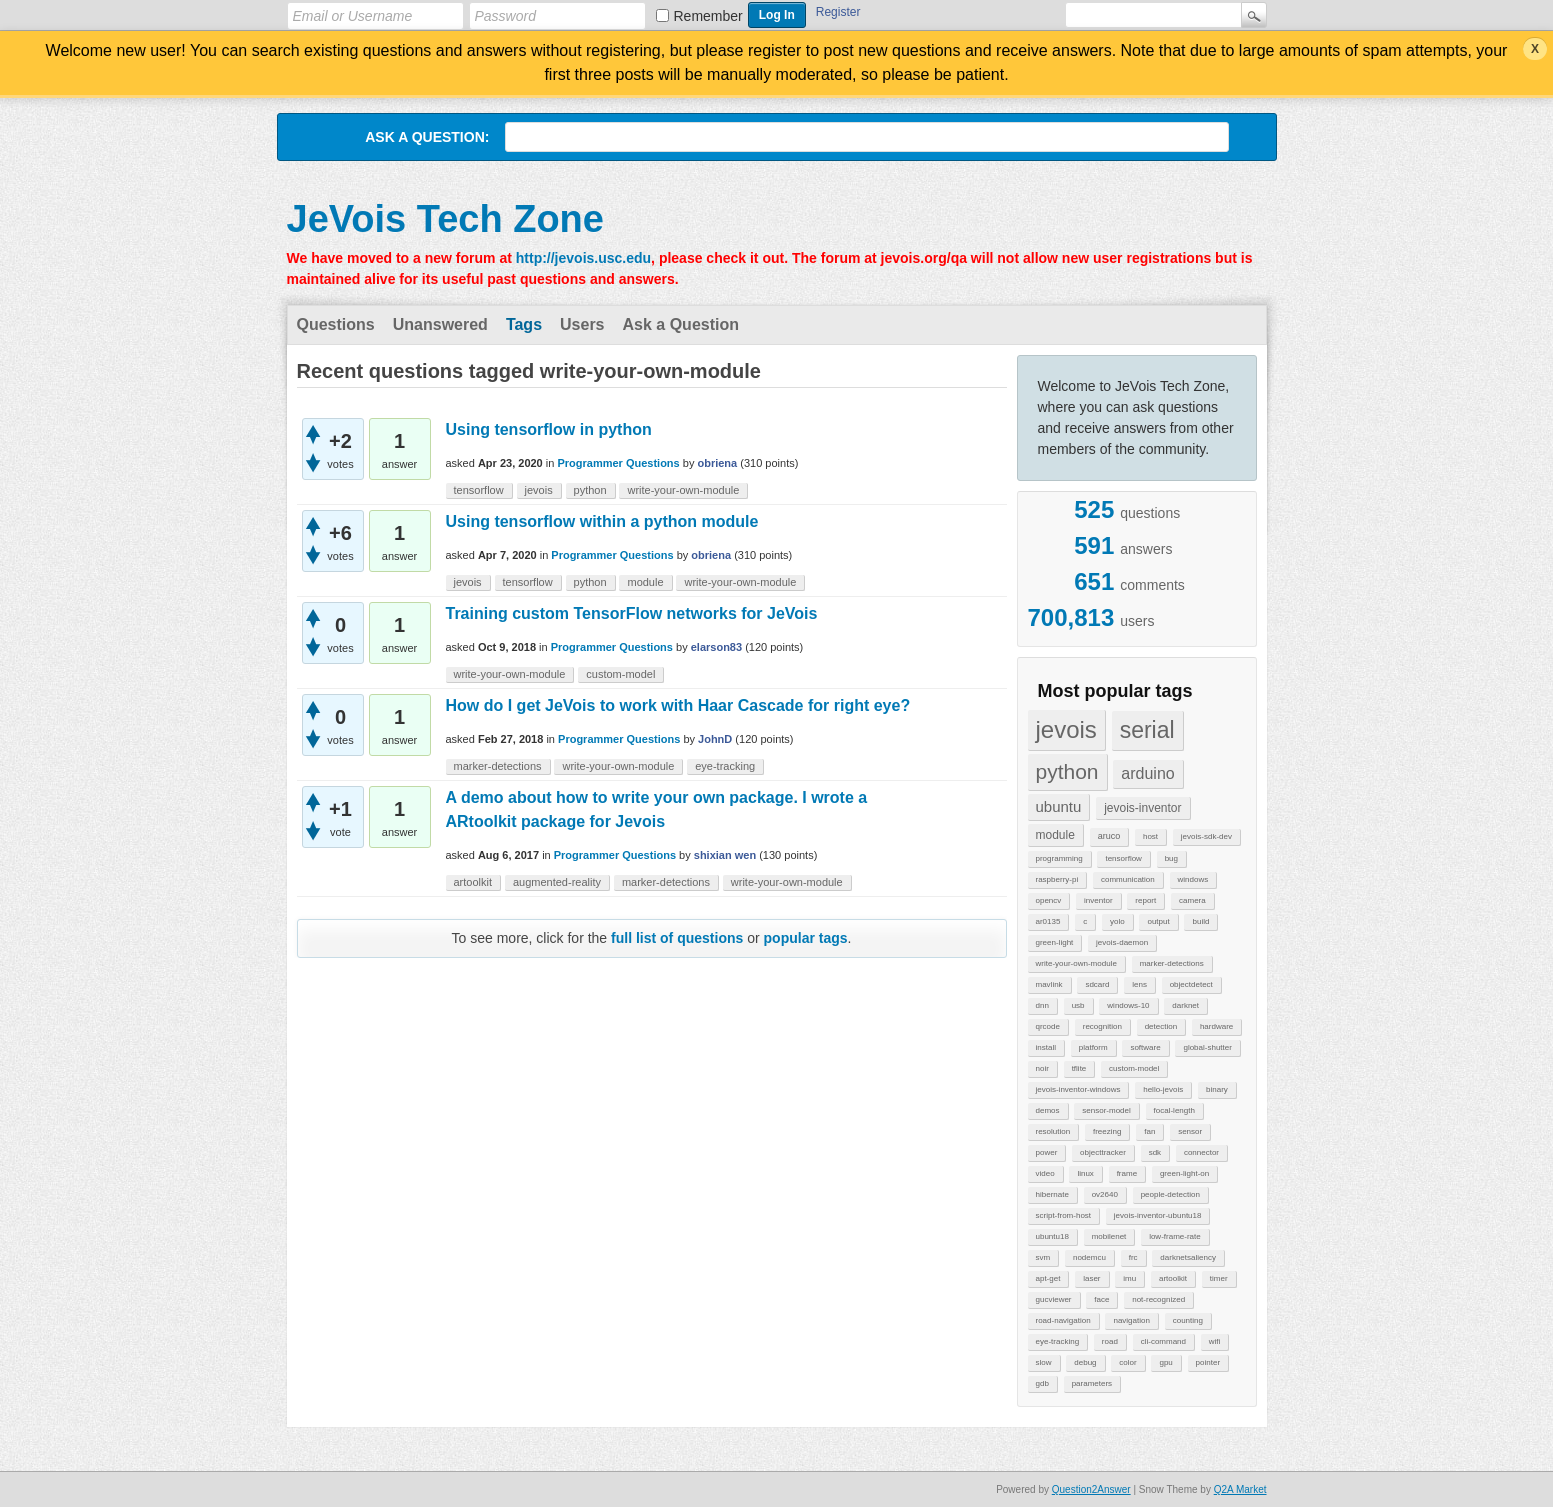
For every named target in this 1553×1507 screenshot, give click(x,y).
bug (1171, 858)
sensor (1190, 1131)
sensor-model (1106, 1110)
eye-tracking (1058, 1341)
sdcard (1097, 984)
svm (1043, 1257)
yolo (1117, 921)
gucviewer (1054, 1299)
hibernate (1052, 1194)
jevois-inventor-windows (1078, 1089)
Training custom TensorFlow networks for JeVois (632, 613)
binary (1217, 1089)
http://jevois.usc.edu (583, 258)
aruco (1109, 836)
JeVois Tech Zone (445, 219)
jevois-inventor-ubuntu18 (1158, 1215)
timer (1219, 1278)
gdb (1042, 1383)
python (1067, 771)
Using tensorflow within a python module (602, 521)
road (1110, 1341)
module (1055, 835)
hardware (1216, 1026)
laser (1091, 1278)
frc (1133, 1257)
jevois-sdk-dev (1206, 836)
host (1150, 836)
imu (1129, 1278)
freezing (1107, 1131)
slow (1044, 1362)
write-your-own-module (1076, 963)
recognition (1102, 1026)
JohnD (715, 739)
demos (1048, 1110)
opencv (1049, 900)
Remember (708, 16)
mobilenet (1109, 1236)
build (1200, 921)
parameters (1092, 1383)
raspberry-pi (1057, 879)
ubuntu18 (1052, 1236)
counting (1188, 1320)
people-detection (1170, 1194)
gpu (1165, 1362)
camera (1192, 900)
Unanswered (440, 324)
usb (1078, 1005)
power (1047, 1152)
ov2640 (1105, 1194)
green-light (1055, 942)
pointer (1208, 1362)
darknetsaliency (1188, 1257)
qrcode (1048, 1026)
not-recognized (1158, 1299)
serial (1147, 730)
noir (1042, 1068)
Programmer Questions (618, 463)
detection (1161, 1026)
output (1158, 921)
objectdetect (1191, 984)
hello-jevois (1163, 1089)
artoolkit (1173, 1278)
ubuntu (1059, 806)
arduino (1147, 773)
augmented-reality (557, 882)
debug (1085, 1362)
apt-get (1048, 1278)
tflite (1079, 1068)
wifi (1215, 1341)
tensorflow (1123, 858)
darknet (1185, 1005)
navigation (1131, 1320)
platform (1093, 1047)
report (1145, 900)
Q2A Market (1240, 1489)
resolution (1053, 1131)
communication (1128, 879)
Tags (524, 324)
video (1045, 1173)
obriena (717, 463)
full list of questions (677, 938)
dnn (1042, 1005)
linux (1085, 1173)
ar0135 (1048, 921)
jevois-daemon (1122, 942)
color (1127, 1362)
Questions (336, 324)
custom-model (1134, 1068)
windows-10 (1128, 1005)
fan (1149, 1131)
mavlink (1049, 984)
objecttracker (1103, 1152)
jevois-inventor (1142, 808)
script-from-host (1064, 1215)
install (1046, 1047)
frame (1127, 1173)
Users (582, 324)
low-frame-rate (1175, 1236)
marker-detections (1172, 963)
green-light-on (1184, 1173)
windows (1193, 879)
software (1145, 1047)
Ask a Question (681, 324)
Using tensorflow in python (549, 429)
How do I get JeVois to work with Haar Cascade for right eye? (678, 705)
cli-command (1163, 1341)
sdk (1155, 1152)
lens (1139, 984)
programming (1059, 858)
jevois (1066, 729)
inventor (1098, 900)
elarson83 (716, 647)
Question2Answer (1091, 1489)
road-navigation (1063, 1320)
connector (1201, 1152)
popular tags (806, 938)
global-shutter (1207, 1047)
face (1101, 1299)
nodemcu (1089, 1257)
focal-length (1174, 1110)
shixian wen (725, 855)
